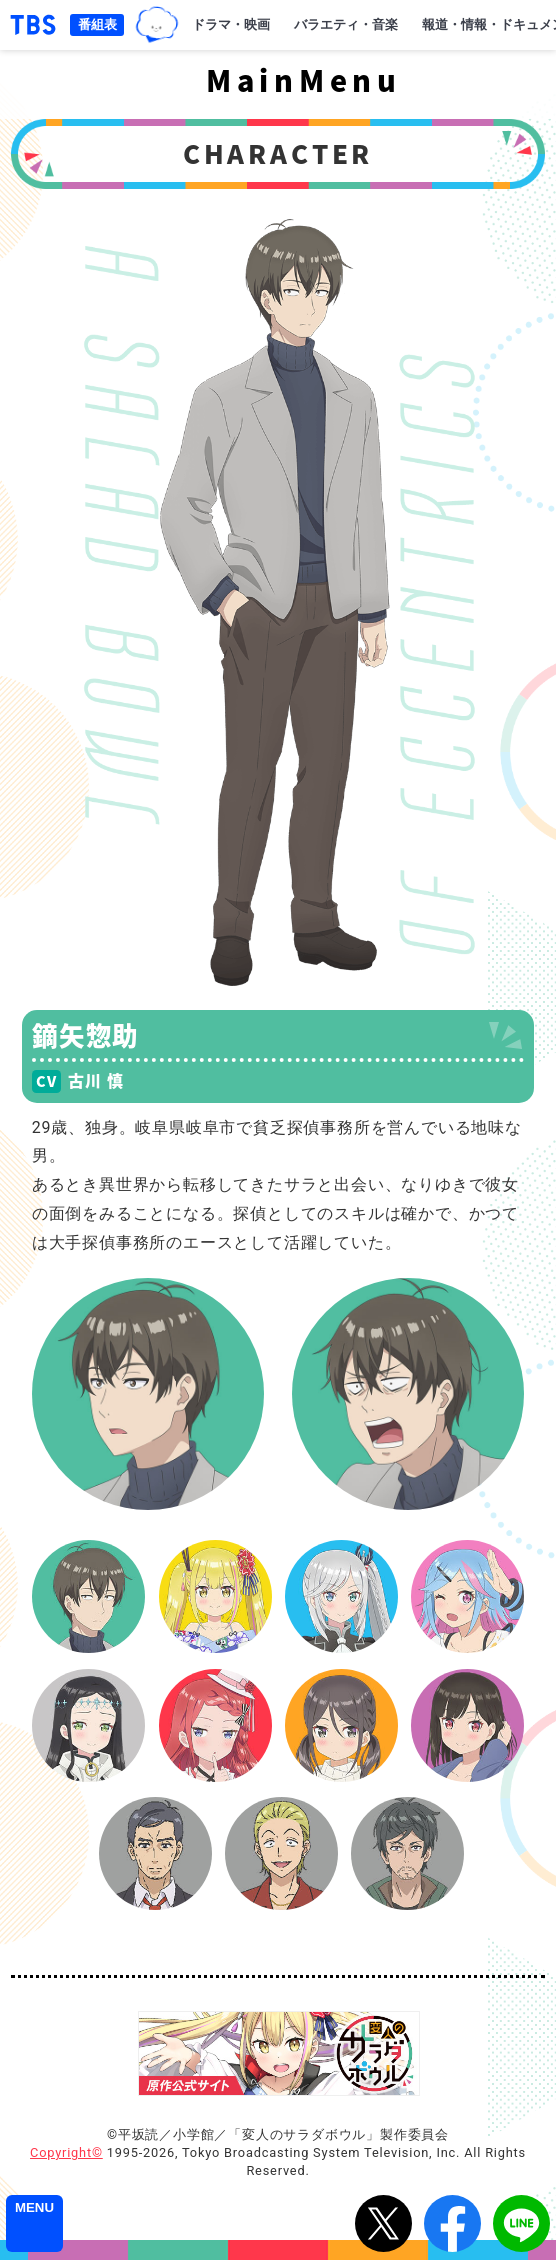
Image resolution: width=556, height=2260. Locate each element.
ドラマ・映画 (231, 24)
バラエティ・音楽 (346, 24)
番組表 (97, 24)
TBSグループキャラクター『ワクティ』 (157, 25)
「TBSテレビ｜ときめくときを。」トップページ (33, 25)
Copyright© (66, 2152)
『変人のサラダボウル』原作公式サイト (279, 2053)
